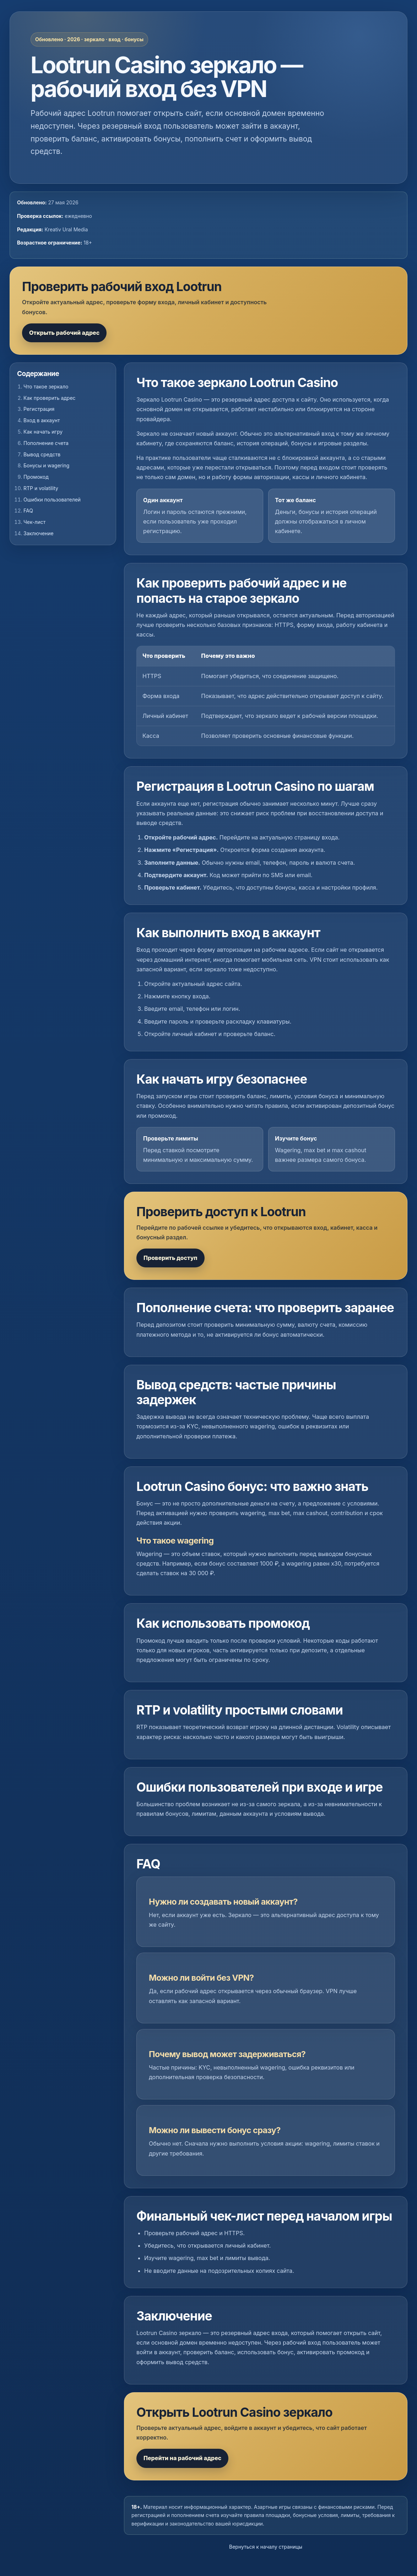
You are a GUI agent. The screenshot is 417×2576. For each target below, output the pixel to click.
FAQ (28, 511)
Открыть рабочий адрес (64, 332)
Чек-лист (34, 522)
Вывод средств (41, 454)
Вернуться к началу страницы (265, 2547)
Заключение (38, 533)
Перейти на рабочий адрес (182, 2458)
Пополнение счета (46, 443)
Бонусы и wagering (46, 465)
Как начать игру (43, 432)
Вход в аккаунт (41, 420)
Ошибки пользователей (52, 500)
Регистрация (38, 409)
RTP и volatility (40, 488)
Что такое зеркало (45, 386)
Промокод (36, 477)
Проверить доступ (170, 1257)
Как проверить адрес (49, 398)
